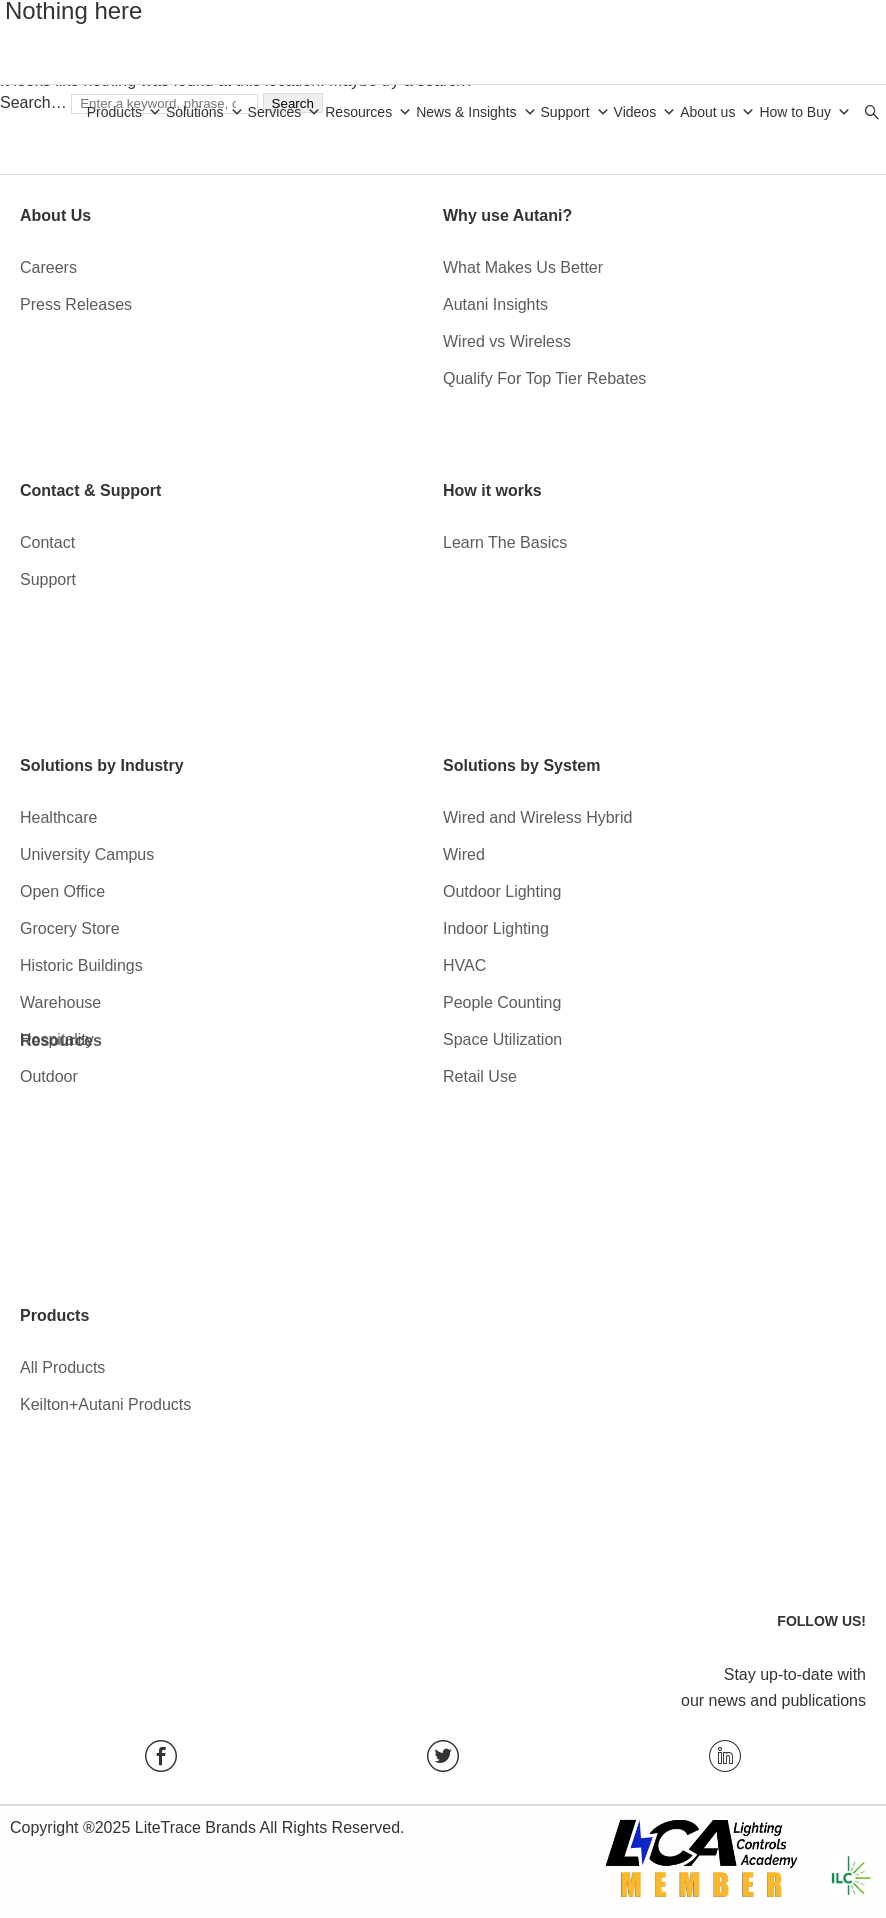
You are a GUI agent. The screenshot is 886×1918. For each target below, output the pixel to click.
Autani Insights (495, 304)
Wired (464, 854)
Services (285, 112)
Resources (368, 112)
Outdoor (49, 1076)
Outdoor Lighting (502, 891)
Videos (645, 112)
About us (717, 112)
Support (575, 112)
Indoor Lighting (496, 928)
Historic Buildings (81, 965)
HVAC (464, 965)
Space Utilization (502, 1039)
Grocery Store (70, 928)
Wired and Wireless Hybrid (537, 817)
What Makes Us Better (523, 267)
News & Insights (476, 112)
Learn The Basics (505, 542)
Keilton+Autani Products (105, 1404)
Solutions (205, 112)
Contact (47, 542)
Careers (48, 267)
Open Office (62, 891)
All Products (62, 1367)
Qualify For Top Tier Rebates (544, 378)
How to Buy (805, 112)
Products (124, 112)
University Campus (87, 854)
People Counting (502, 1002)
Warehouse (60, 1002)
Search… (33, 102)
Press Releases (76, 304)
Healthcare (58, 817)
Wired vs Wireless (507, 341)
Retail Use (480, 1076)
